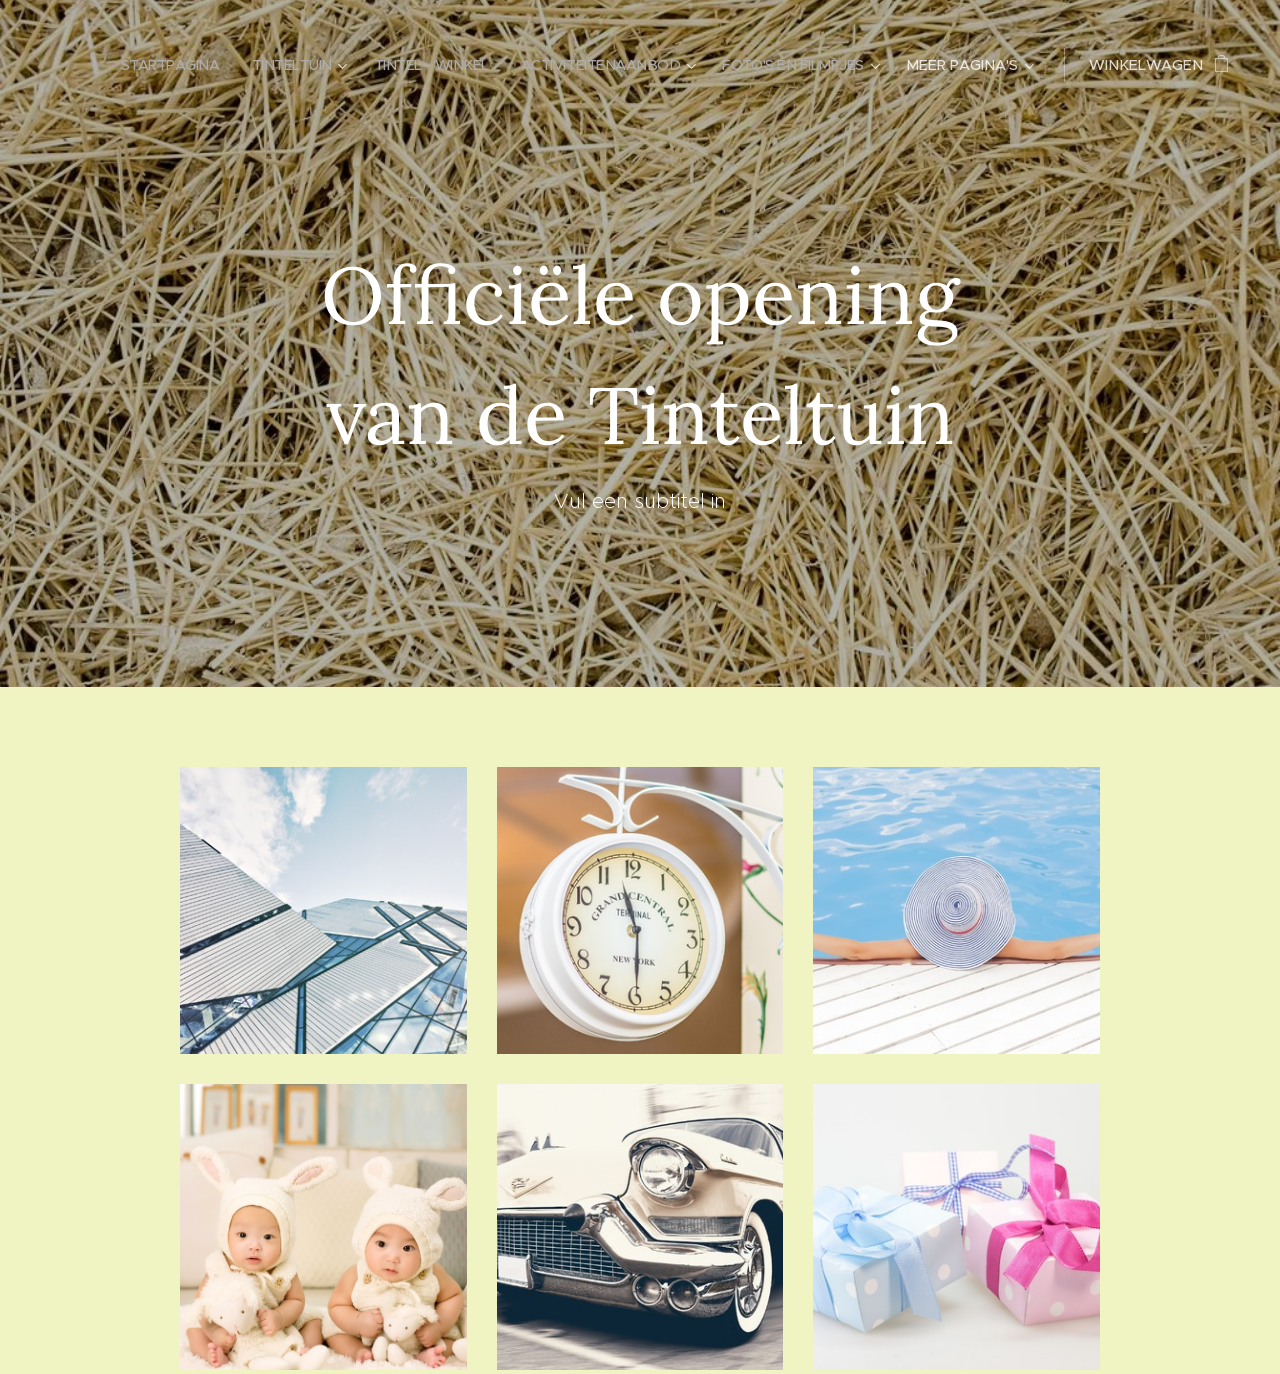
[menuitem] (144, 65)
